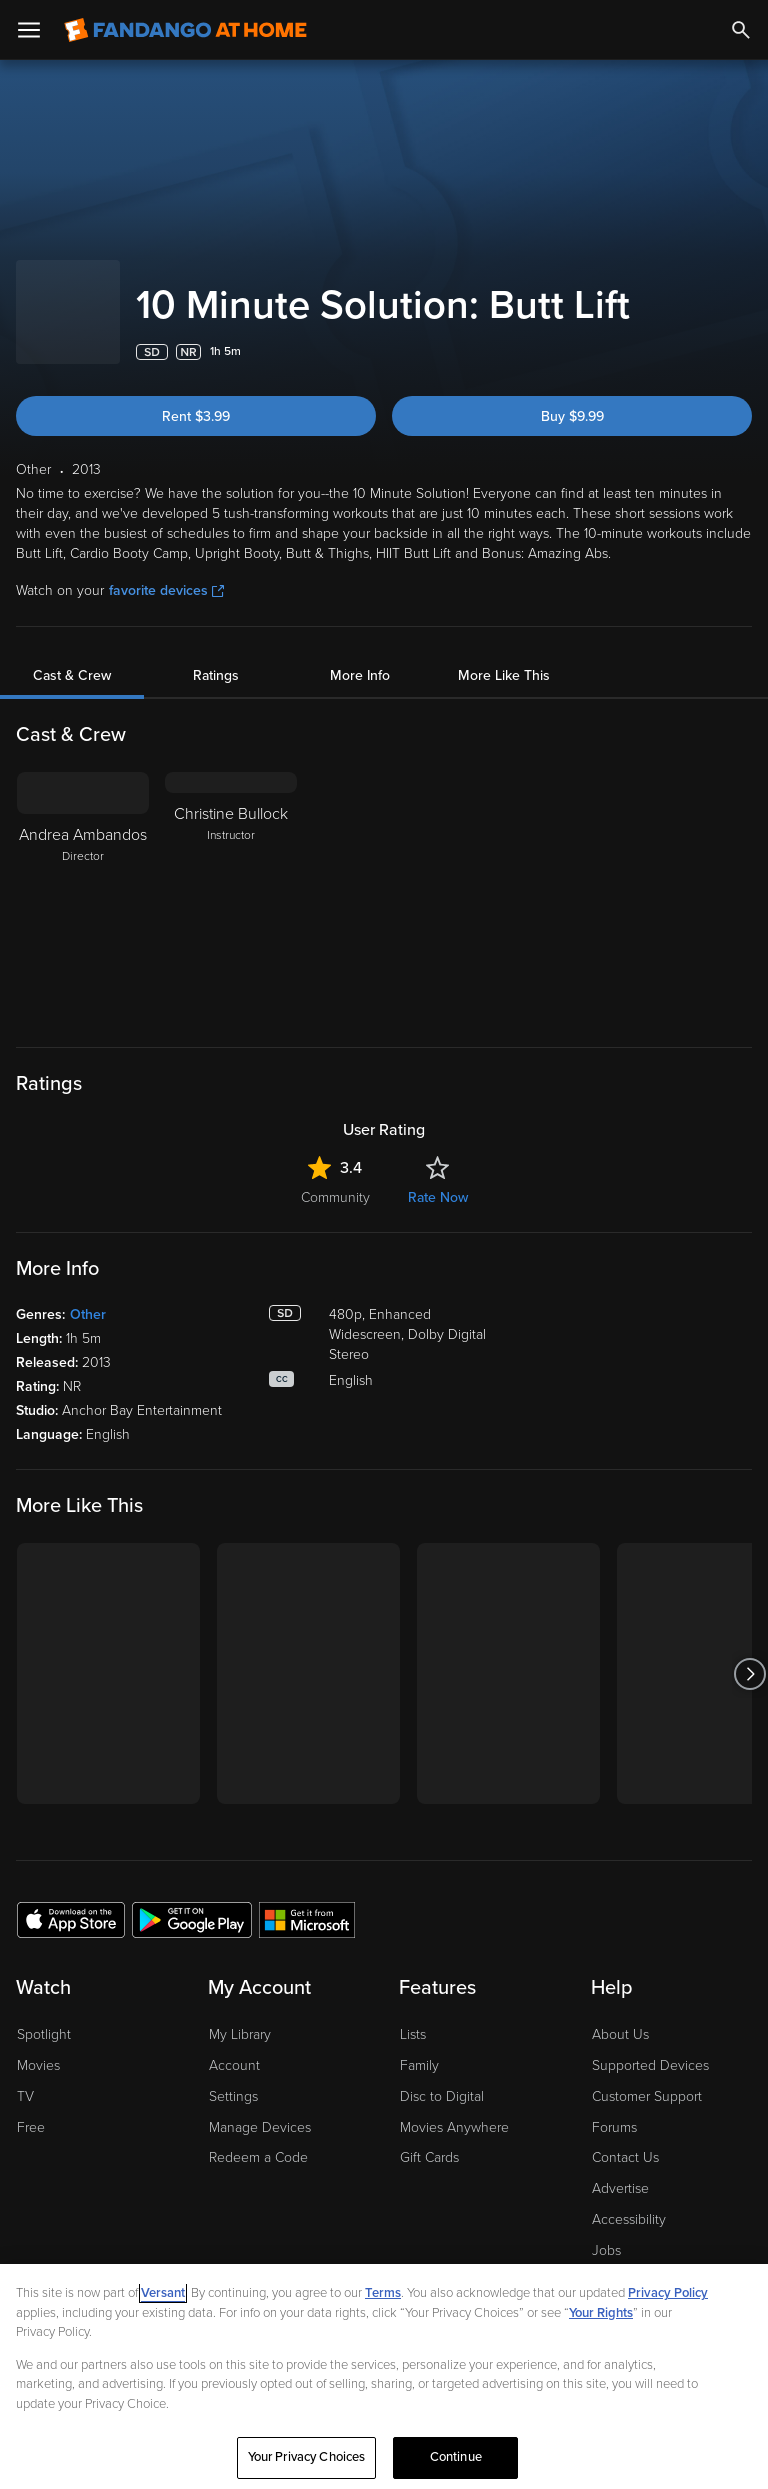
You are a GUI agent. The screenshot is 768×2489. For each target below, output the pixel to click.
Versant (163, 2297)
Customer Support (647, 2076)
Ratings (216, 655)
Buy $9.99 (572, 396)
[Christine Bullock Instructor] (231, 877)
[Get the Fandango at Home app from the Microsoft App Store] (307, 1899)
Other (88, 1294)
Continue (456, 2461)
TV (25, 2076)
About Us (620, 2014)
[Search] (741, 30)
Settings (233, 2076)
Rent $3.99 (196, 396)
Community (335, 1177)
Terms (383, 2297)
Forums (614, 2107)
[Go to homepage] (185, 30)
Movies (38, 2045)
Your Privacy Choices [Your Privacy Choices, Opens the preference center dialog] (307, 2461)
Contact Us (625, 2137)
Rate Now (438, 1177)
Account (234, 2045)
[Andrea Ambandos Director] (83, 877)
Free (31, 2107)
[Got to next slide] (749, 1653)
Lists (413, 2014)
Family (419, 2045)
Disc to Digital (442, 2076)
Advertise (620, 2168)
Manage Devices (260, 2107)
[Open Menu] (29, 30)
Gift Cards (429, 2137)
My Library (240, 2014)
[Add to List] (742, 332)
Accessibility (629, 2199)
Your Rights (601, 2316)
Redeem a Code (258, 2137)
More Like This (504, 655)
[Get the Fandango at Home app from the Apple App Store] (71, 1899)
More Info (360, 655)
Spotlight (44, 2014)
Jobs (606, 2230)
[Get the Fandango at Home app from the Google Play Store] (192, 1899)
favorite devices (166, 570)
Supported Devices (650, 2045)
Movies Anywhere (454, 2107)
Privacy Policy (668, 2297)
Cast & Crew (72, 655)
